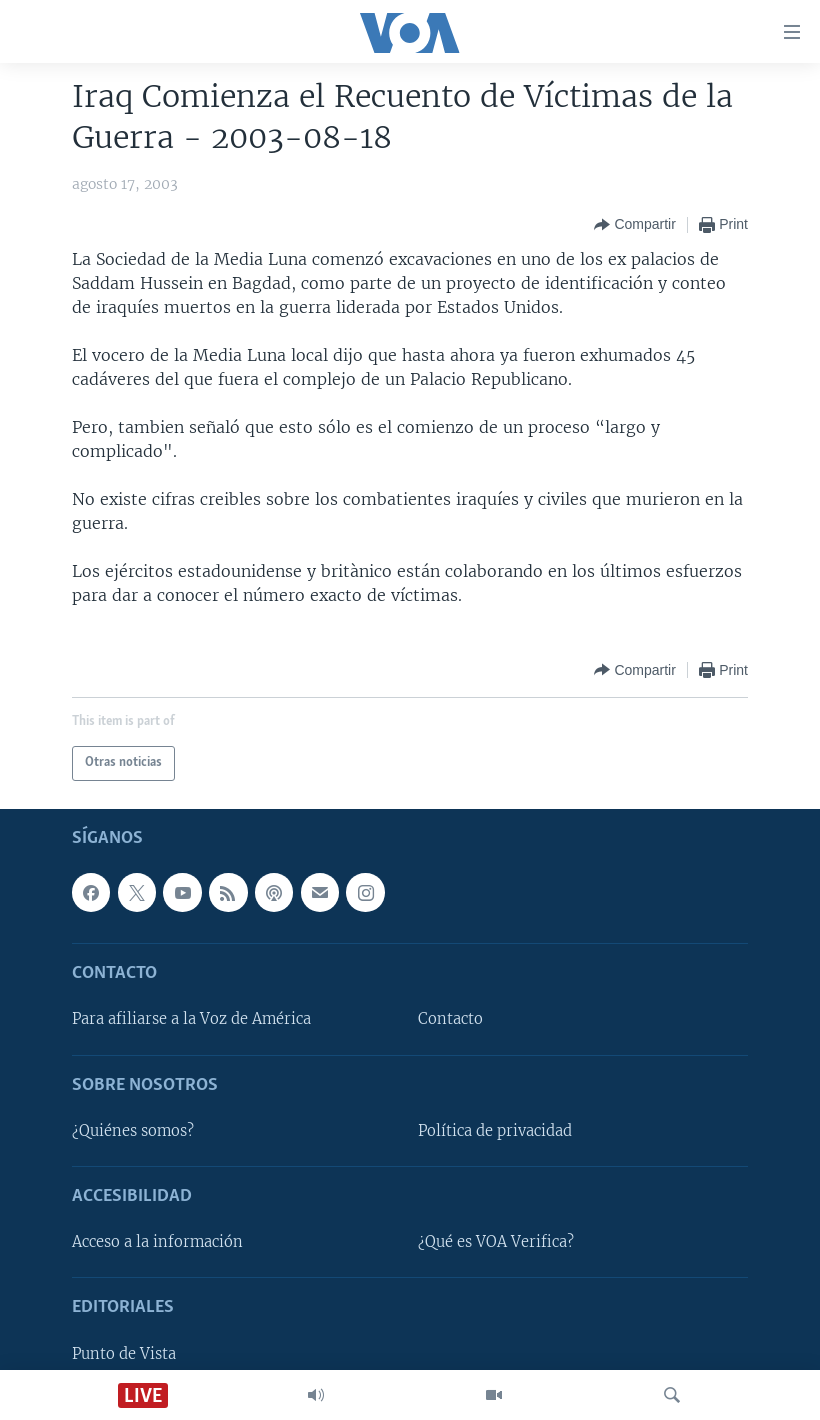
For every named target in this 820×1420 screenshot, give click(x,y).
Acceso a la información (157, 1242)
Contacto (450, 1019)
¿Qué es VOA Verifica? (496, 1242)
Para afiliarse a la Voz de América (191, 1019)
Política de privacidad (495, 1130)
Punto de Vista (124, 1353)
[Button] (634, 225)
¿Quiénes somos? (133, 1130)
